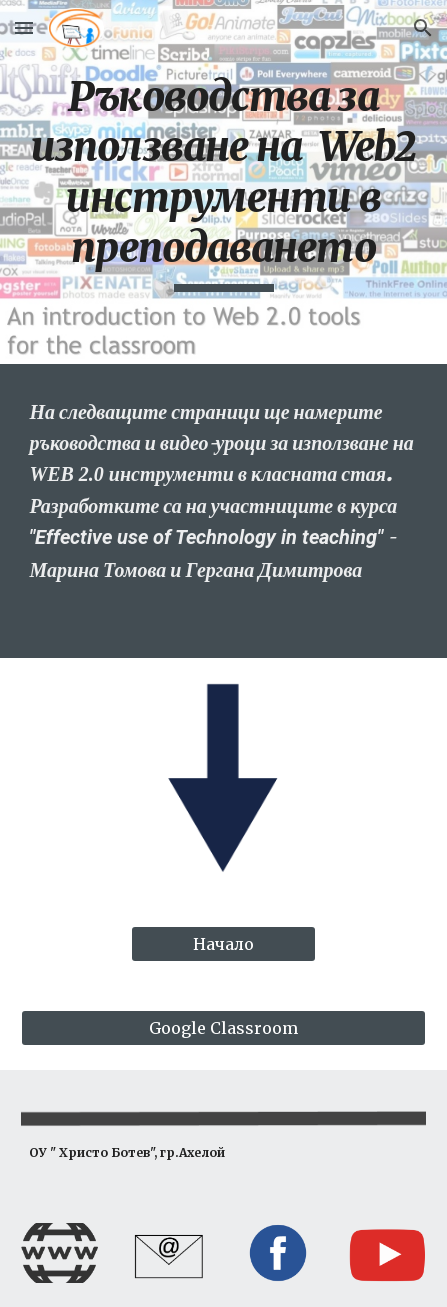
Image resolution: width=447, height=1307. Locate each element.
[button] (24, 27)
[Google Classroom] (223, 1028)
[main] (223, 182)
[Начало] (224, 944)
